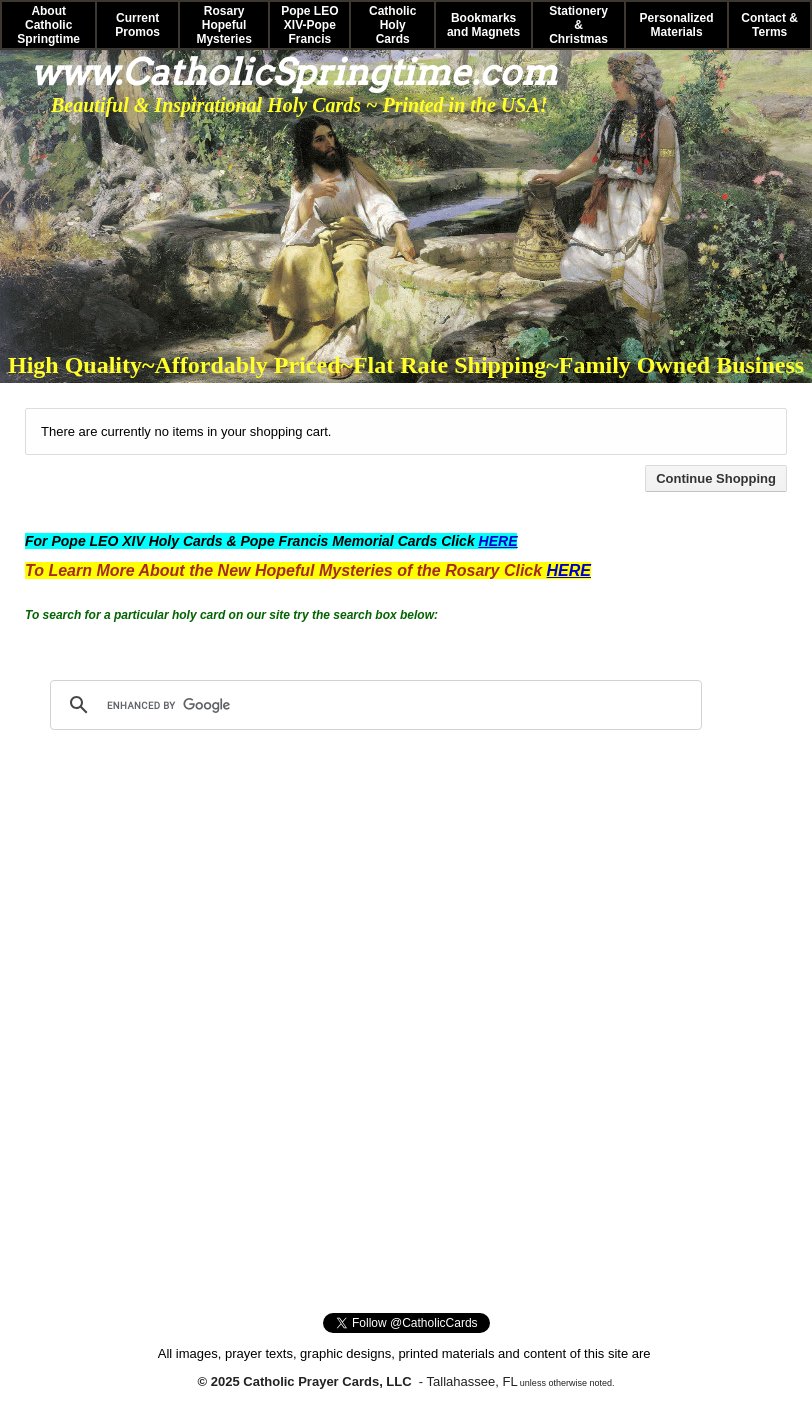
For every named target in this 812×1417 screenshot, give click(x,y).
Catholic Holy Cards (392, 25)
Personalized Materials (677, 25)
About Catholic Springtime (48, 25)
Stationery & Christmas (578, 25)
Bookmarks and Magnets (483, 25)
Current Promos (137, 25)
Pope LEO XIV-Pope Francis (309, 25)
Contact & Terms (769, 25)
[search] (373, 705)
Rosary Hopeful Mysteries (223, 25)
